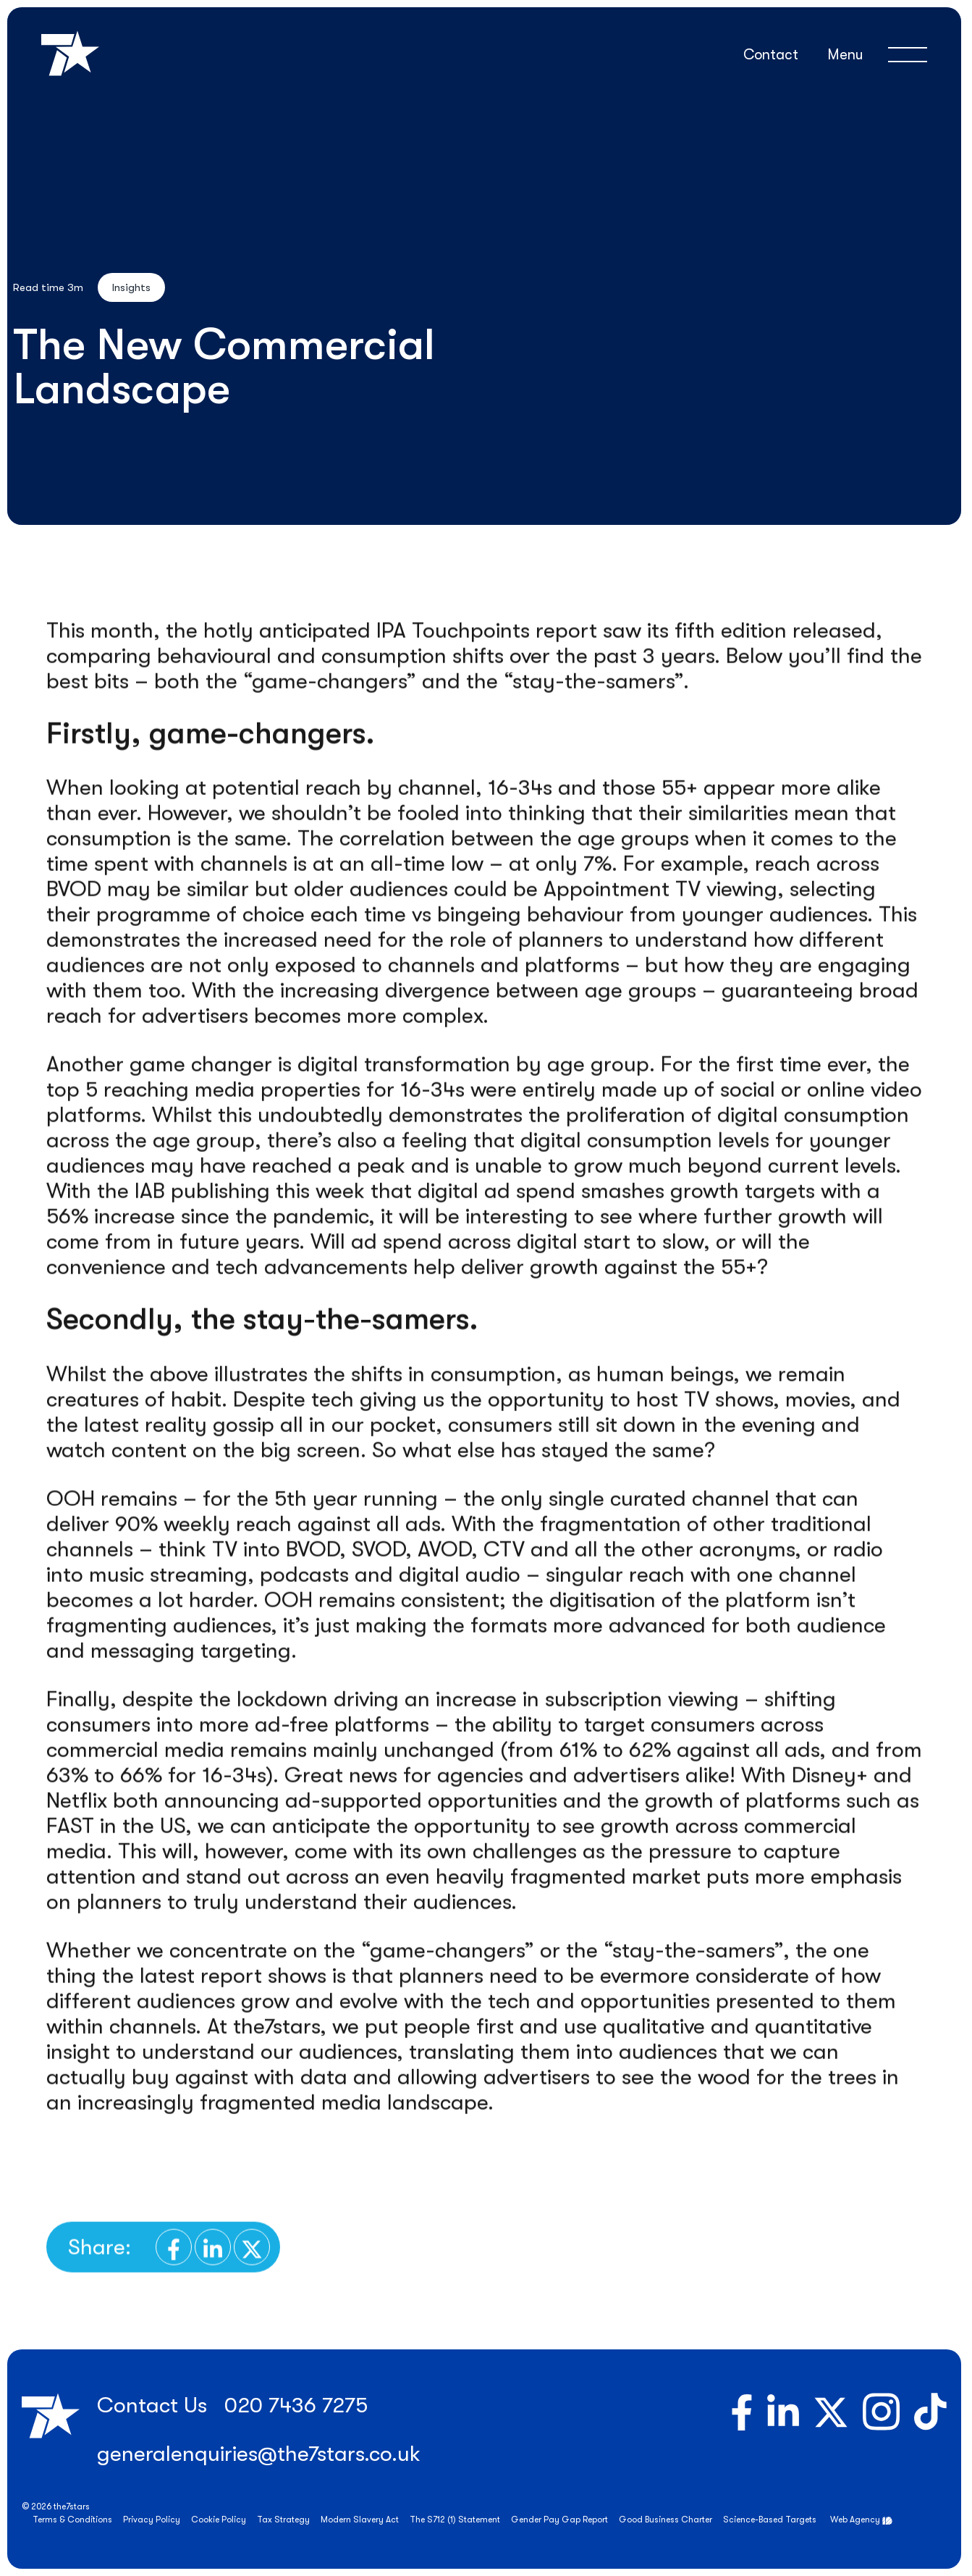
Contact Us (152, 2405)
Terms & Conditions (72, 2519)
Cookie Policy (218, 2519)
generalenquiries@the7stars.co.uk (259, 2453)
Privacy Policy (151, 2519)
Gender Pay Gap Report (559, 2519)
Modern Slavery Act (360, 2519)
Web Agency (855, 2519)
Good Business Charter (665, 2519)
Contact (770, 54)
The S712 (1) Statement (455, 2519)
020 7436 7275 (296, 2405)
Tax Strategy (283, 2519)
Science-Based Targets (769, 2519)
